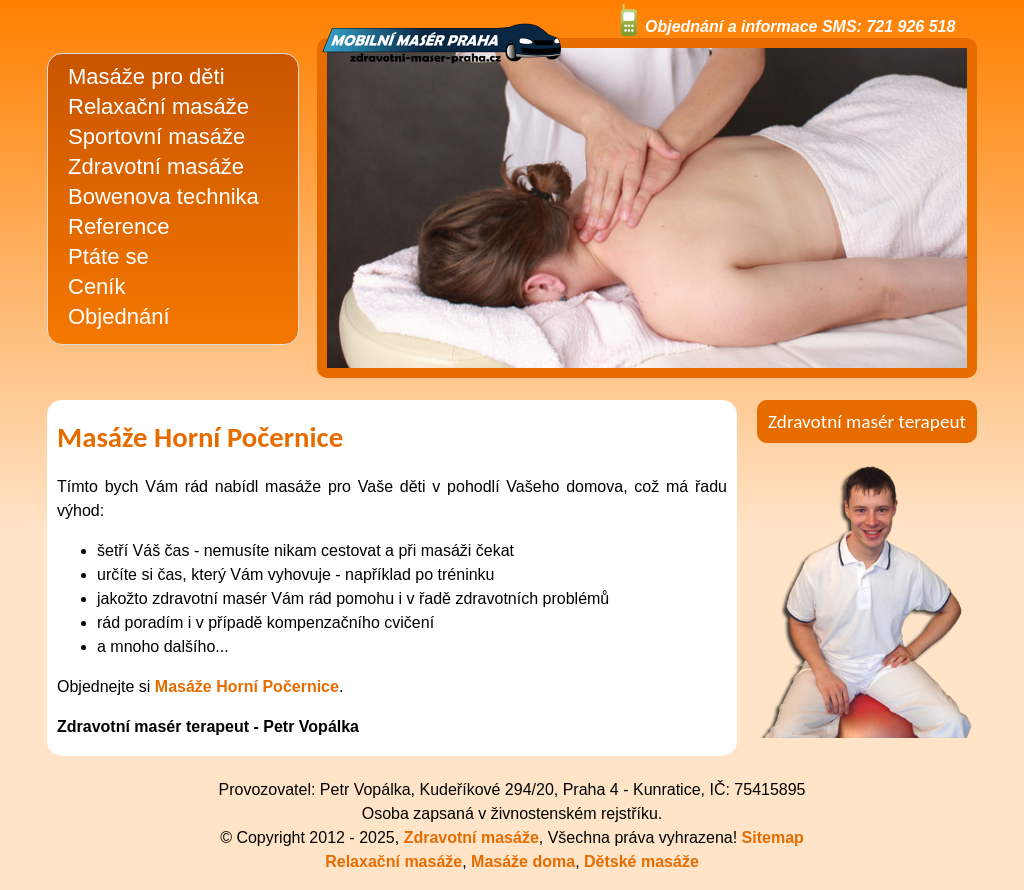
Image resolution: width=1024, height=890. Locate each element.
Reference (119, 226)
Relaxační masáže (158, 106)
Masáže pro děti (146, 76)
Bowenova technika (163, 196)
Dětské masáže (641, 861)
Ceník (96, 286)
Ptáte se (108, 256)
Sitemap (773, 837)
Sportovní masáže (156, 136)
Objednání (119, 316)
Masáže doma (523, 861)
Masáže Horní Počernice (247, 686)
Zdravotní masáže (156, 166)
